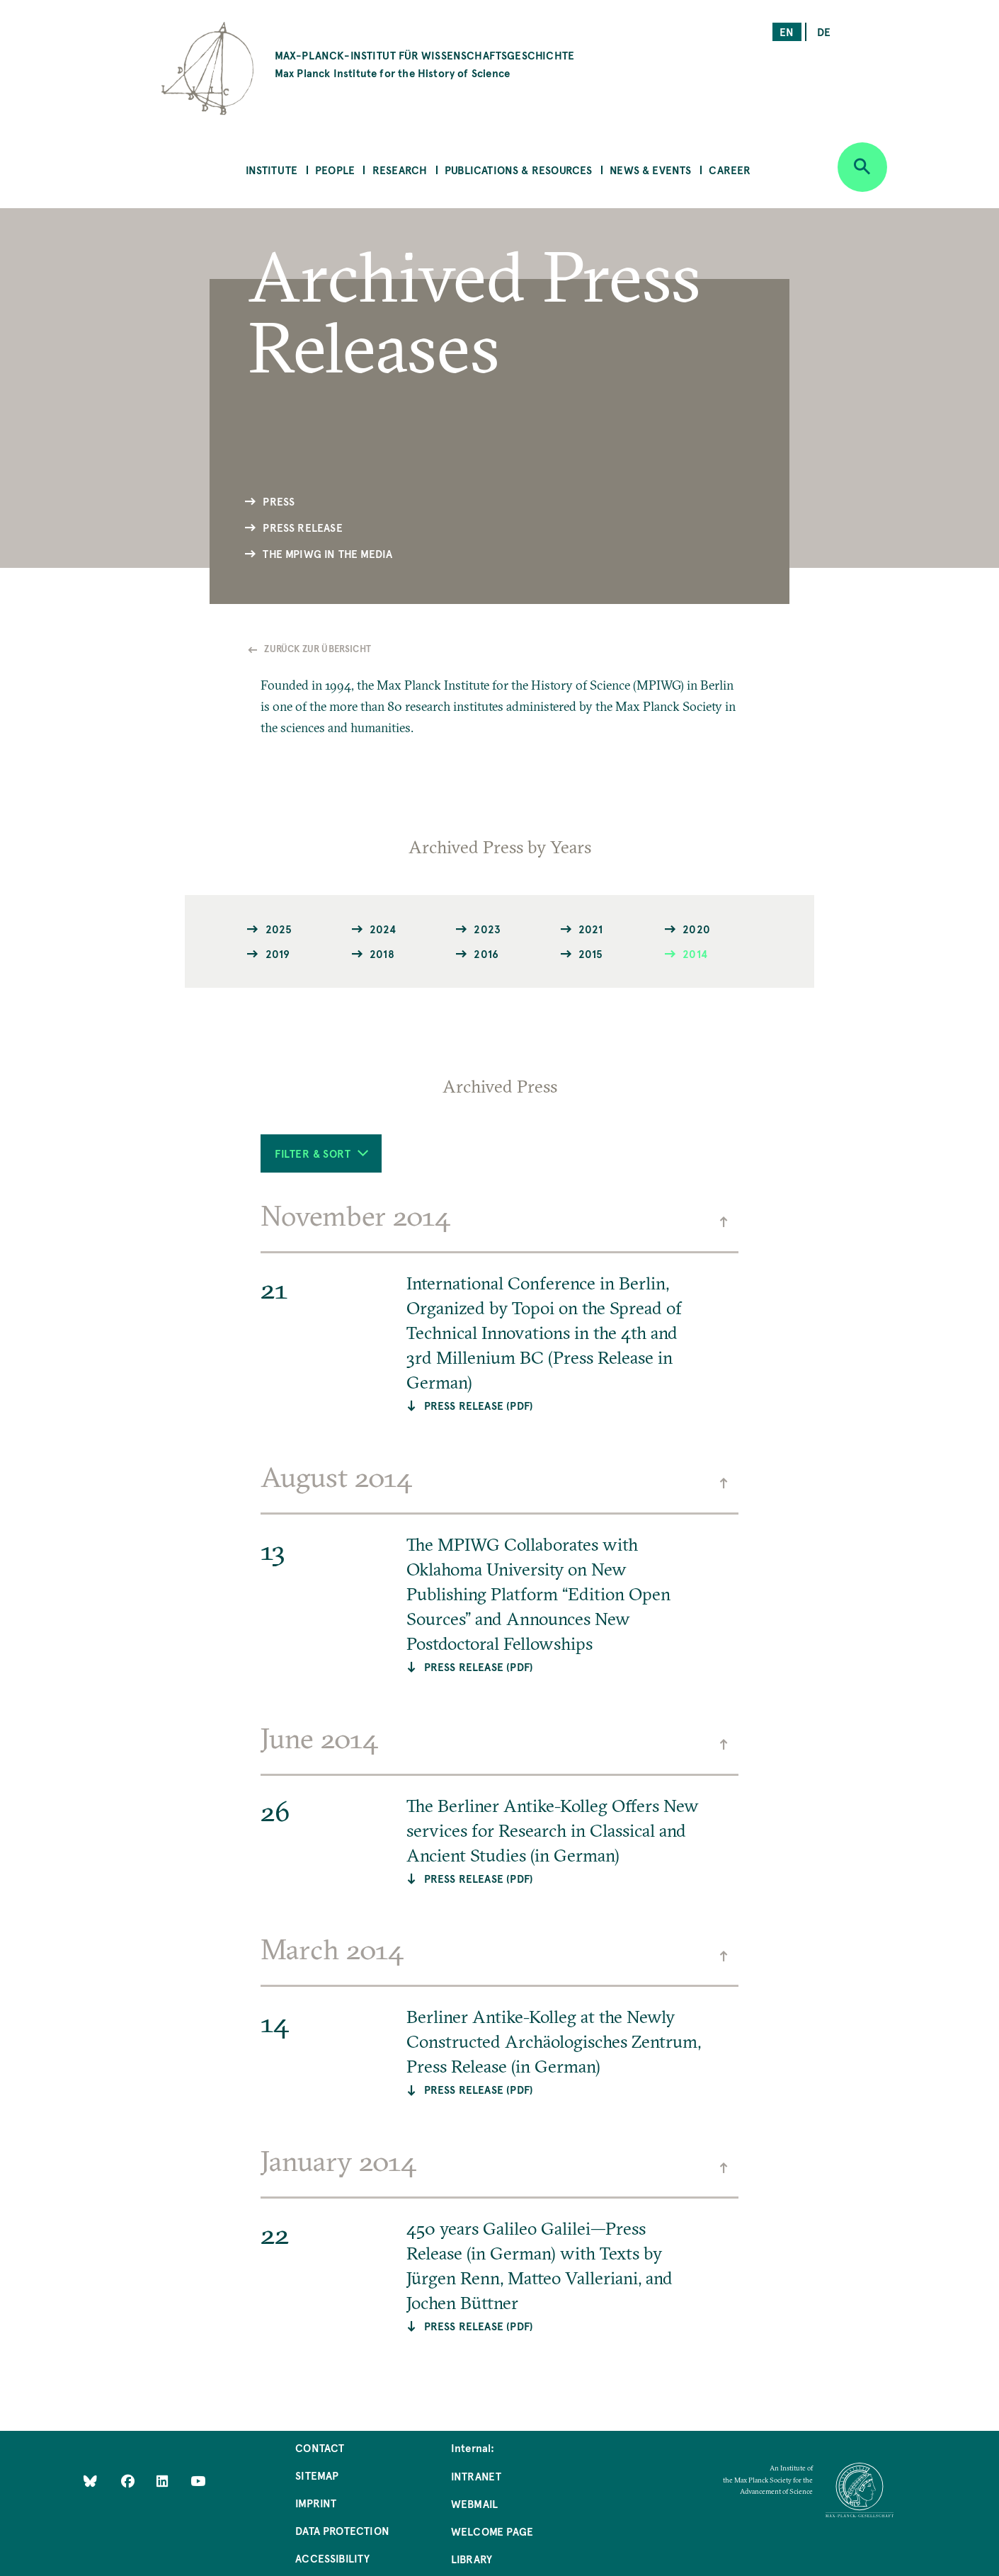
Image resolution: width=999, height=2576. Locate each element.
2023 (487, 928)
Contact (319, 2447)
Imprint (315, 2502)
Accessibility (332, 2558)
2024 (383, 928)
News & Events (650, 169)
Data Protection (342, 2530)
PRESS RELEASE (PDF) (478, 1405)
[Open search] (862, 167)
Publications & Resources (518, 169)
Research (399, 169)
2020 (696, 928)
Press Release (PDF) (478, 1666)
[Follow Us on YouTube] (197, 2480)
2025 (279, 928)
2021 (590, 928)
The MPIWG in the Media (327, 553)
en (787, 31)
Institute (272, 169)
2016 (486, 953)
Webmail (474, 2503)
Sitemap (316, 2475)
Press (279, 501)
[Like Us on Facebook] (129, 2480)
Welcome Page (492, 2531)
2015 (590, 953)
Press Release (302, 527)
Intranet (476, 2475)
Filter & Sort (321, 1153)
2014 (695, 953)
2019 (278, 953)
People (335, 169)
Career (729, 169)
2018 (382, 953)
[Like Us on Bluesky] (90, 2480)
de (823, 31)
